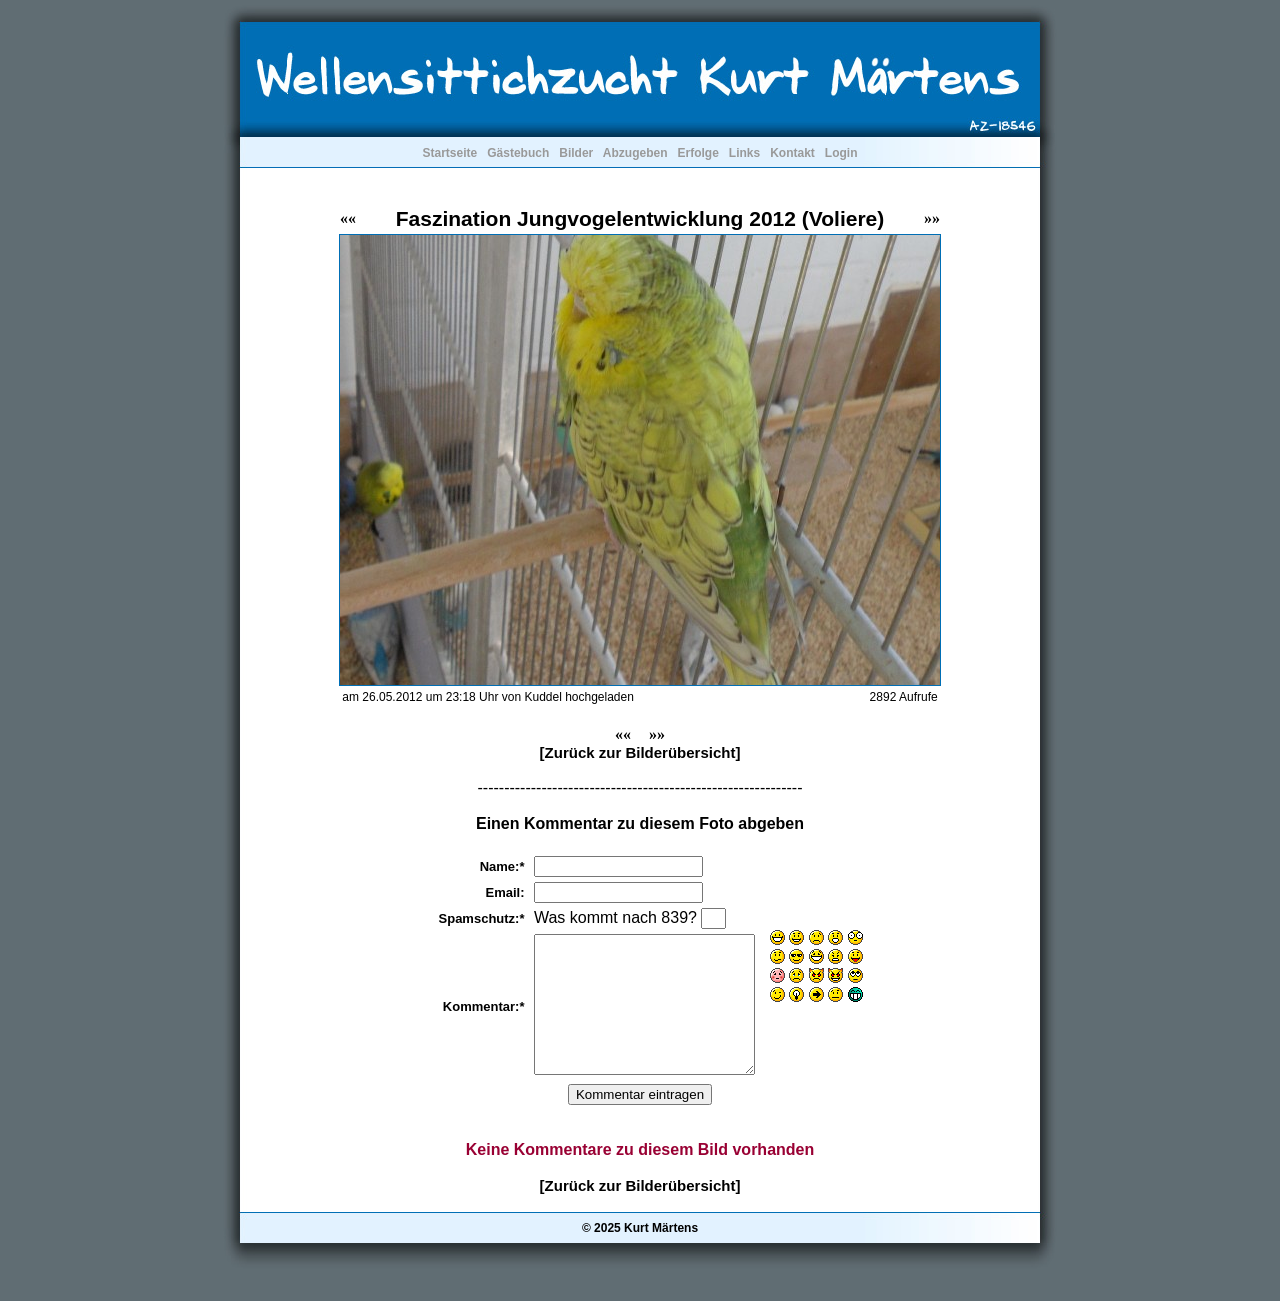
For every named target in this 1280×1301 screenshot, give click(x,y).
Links (744, 153)
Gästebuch (518, 153)
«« (348, 218)
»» (932, 218)
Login (841, 153)
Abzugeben (635, 153)
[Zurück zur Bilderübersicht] (640, 752)
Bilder (576, 153)
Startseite (449, 153)
